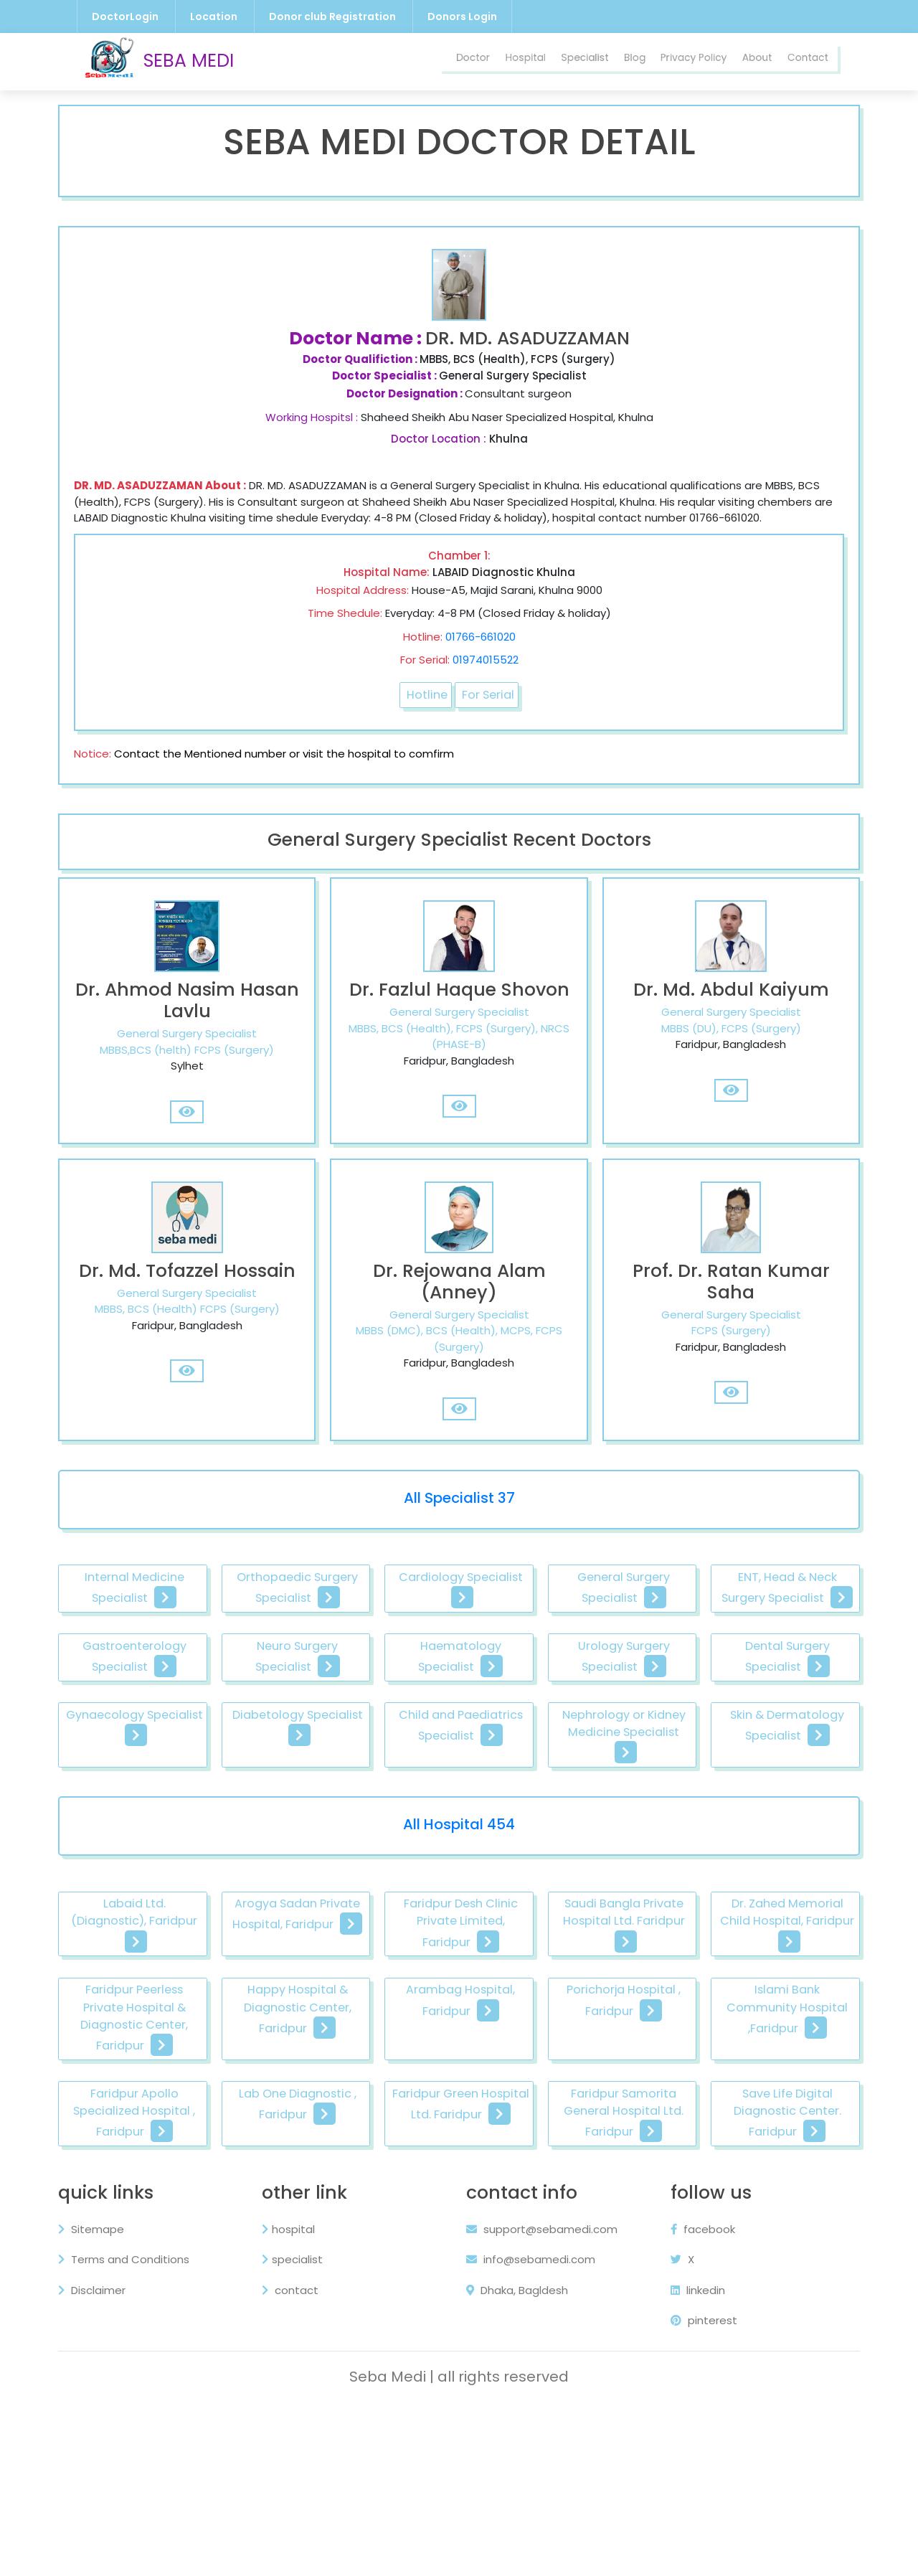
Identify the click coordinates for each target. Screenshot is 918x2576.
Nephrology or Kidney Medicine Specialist (362, 1842)
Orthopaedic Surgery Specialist (362, 1625)
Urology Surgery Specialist (166, 1770)
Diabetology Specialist (755, 1761)
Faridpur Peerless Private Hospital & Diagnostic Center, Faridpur (362, 2116)
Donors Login (462, 16)
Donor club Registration (332, 16)
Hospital (473, 61)
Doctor (413, 61)
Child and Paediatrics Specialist (166, 1842)
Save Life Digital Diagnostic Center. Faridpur (558, 2279)
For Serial (490, 712)
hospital (296, 2396)
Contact (802, 61)
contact (298, 2457)
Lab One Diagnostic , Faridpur (755, 2197)
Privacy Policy (669, 61)
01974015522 (486, 676)
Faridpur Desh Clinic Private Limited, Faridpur (559, 2025)
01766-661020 (480, 652)
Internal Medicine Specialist (166, 1625)
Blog (599, 61)
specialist (300, 2426)
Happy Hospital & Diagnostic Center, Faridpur (558, 2116)
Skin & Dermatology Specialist (559, 1842)
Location (213, 16)
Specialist (542, 61)
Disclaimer (107, 2457)
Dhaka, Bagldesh (517, 2457)
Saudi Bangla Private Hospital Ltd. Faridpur (755, 2016)
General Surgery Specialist (755, 1625)
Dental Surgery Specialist (362, 1770)
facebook (695, 2396)
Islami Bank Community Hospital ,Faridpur (362, 2197)
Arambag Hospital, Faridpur (755, 2107)
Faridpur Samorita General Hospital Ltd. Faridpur (362, 2270)
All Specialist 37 (459, 1533)
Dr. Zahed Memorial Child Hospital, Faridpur (166, 2107)
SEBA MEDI (158, 61)
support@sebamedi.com (541, 2396)
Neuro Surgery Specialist (558, 1698)
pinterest (696, 2487)
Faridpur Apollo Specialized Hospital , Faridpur (558, 2197)
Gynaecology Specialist (559, 1770)
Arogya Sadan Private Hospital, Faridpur (362, 2016)
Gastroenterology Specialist (362, 1698)
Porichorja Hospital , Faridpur (166, 2197)
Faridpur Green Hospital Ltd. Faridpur (166, 2270)
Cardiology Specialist (558, 1616)
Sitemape (106, 2396)
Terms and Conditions (138, 2426)
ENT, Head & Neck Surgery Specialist (166, 1698)
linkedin (690, 2457)
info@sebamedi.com (530, 2426)
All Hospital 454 (459, 1924)
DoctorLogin (125, 16)
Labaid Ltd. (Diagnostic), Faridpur (166, 2016)
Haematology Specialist (755, 1698)
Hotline (425, 712)
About (744, 61)
